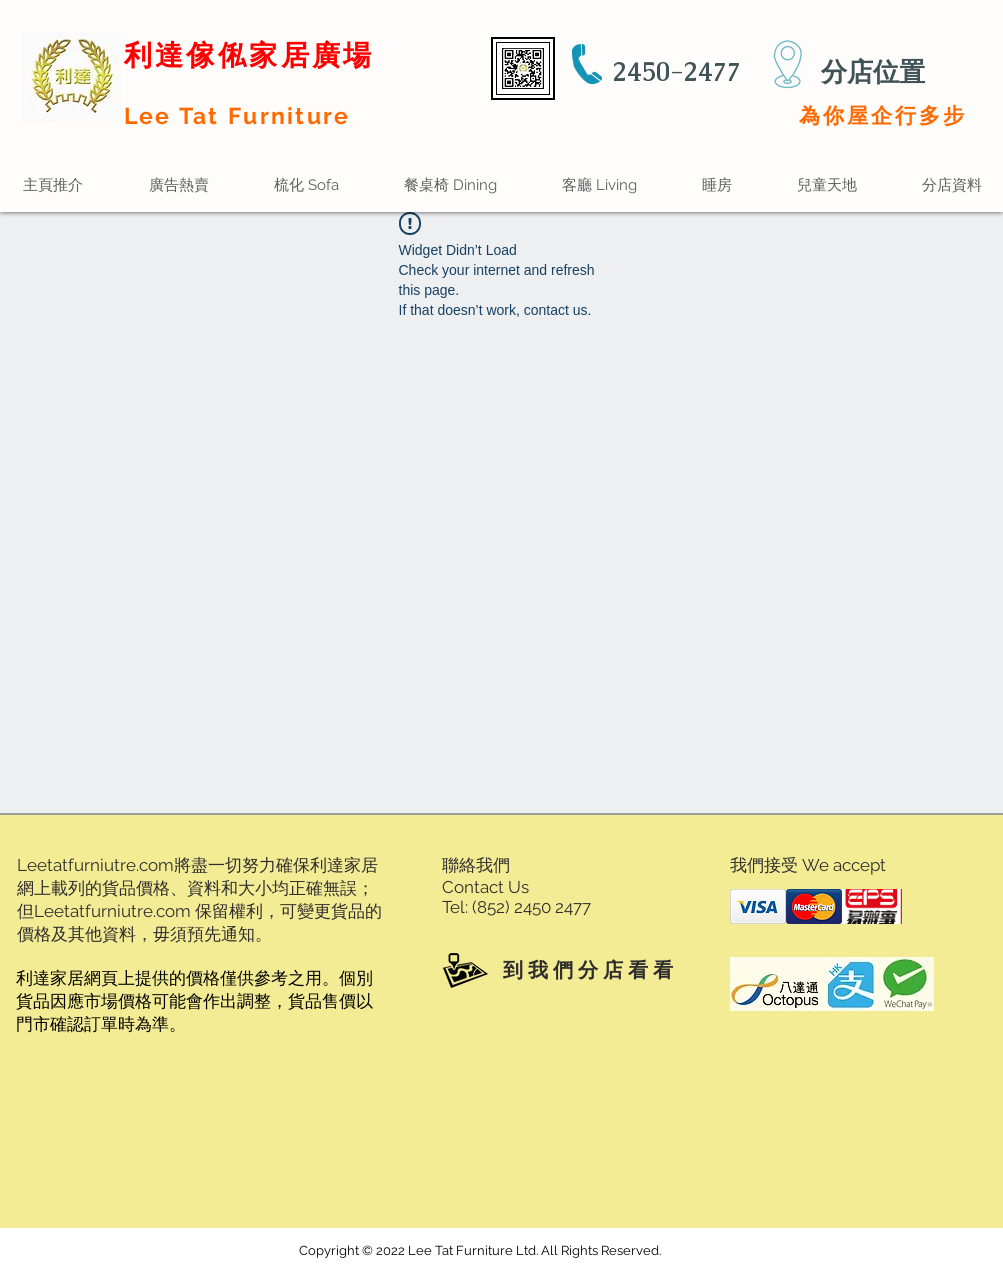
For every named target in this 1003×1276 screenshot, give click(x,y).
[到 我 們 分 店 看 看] (561, 970)
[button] (600, 185)
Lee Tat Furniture (237, 115)
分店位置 (873, 72)
